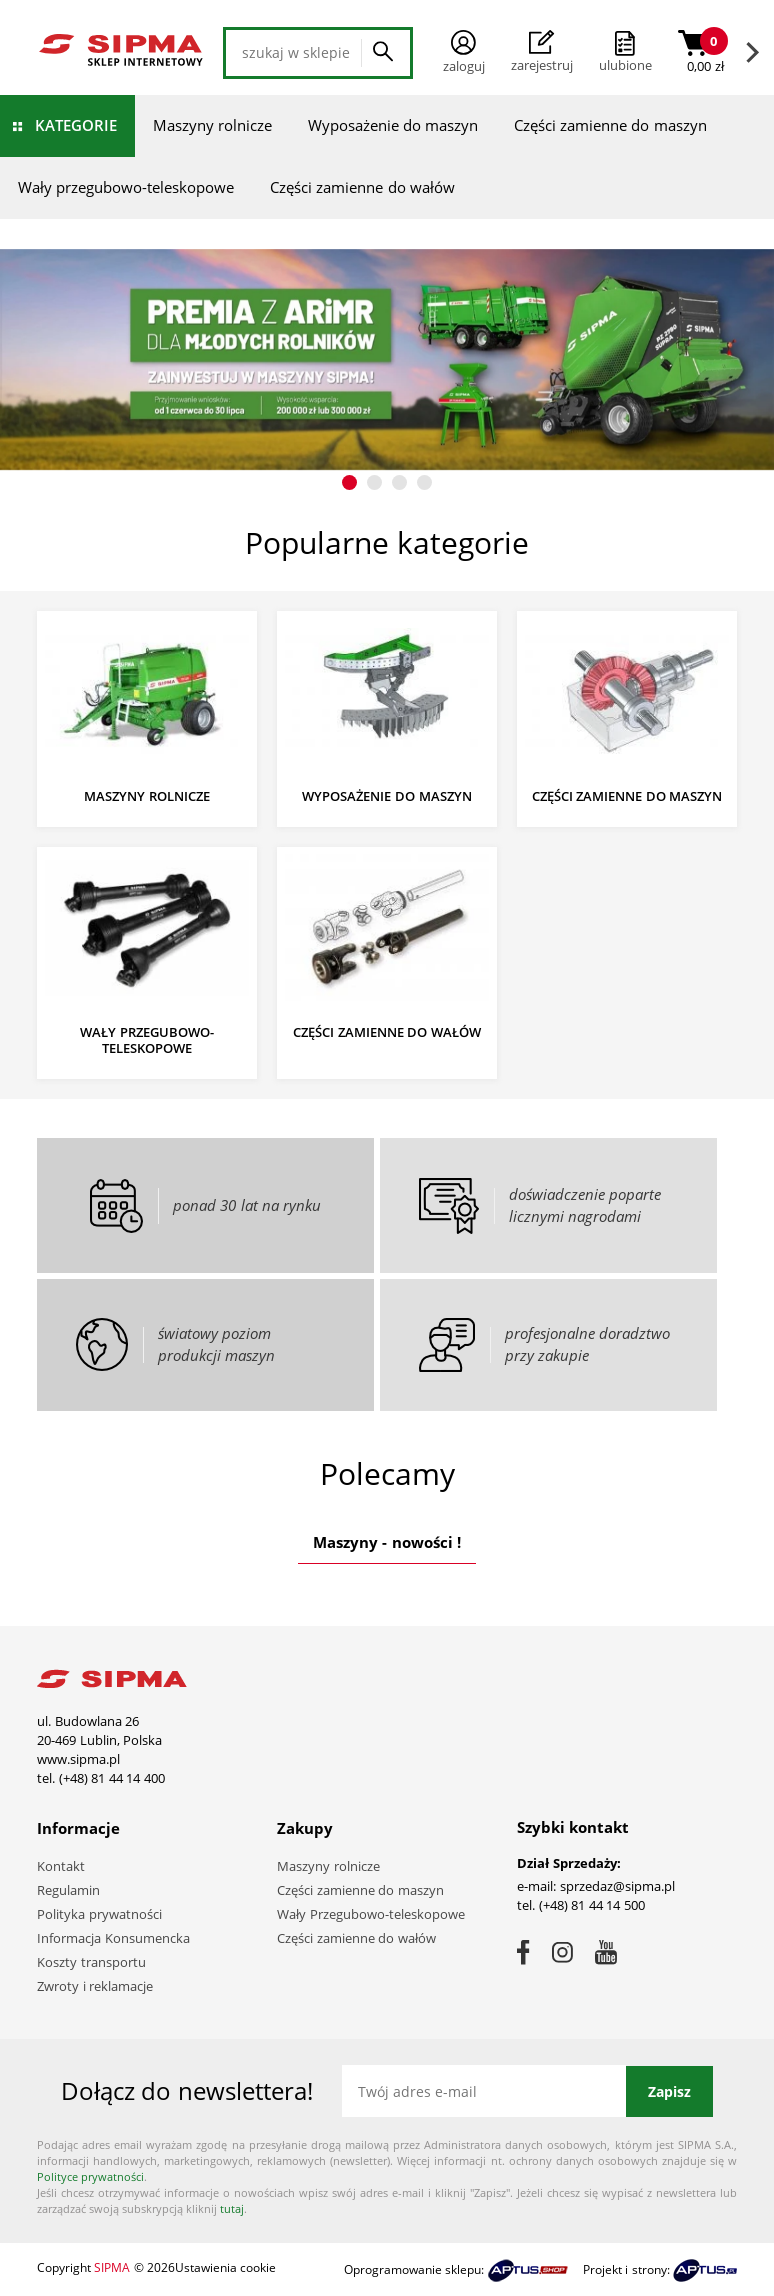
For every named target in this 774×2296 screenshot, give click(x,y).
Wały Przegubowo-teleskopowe (371, 1914)
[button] (349, 482)
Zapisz (669, 2091)
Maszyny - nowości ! (387, 1542)
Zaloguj (464, 52)
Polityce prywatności (90, 2176)
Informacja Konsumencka (113, 1938)
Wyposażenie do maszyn (393, 125)
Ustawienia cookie (225, 2267)
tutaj (232, 2208)
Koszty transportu (91, 1962)
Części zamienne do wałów (362, 187)
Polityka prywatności (99, 1914)
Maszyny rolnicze (212, 125)
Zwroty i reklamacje (95, 1986)
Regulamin (68, 1890)
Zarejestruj (542, 52)
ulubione (625, 65)
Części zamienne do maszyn (610, 125)
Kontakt (61, 1866)
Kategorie (76, 125)
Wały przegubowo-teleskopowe (126, 187)
